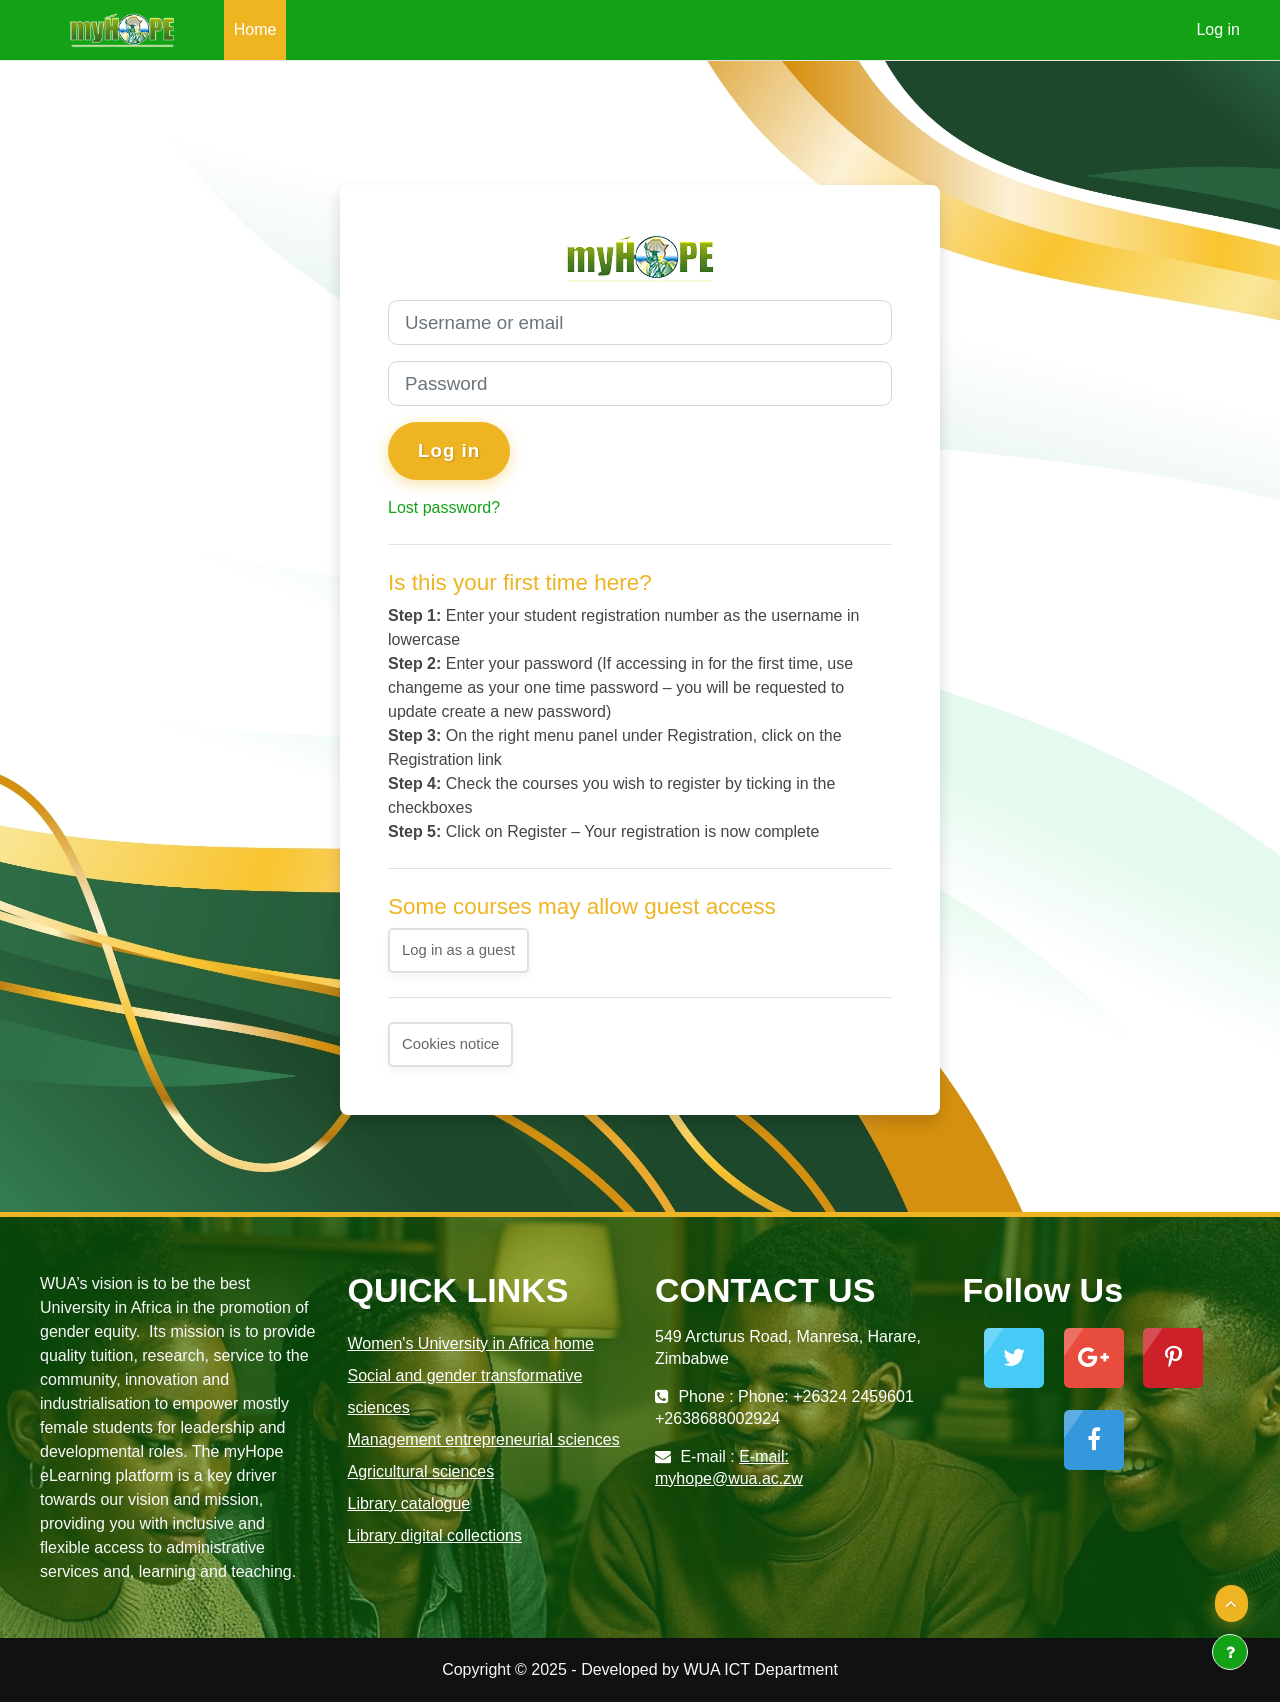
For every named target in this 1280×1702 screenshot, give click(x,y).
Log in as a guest (459, 950)
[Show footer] (1230, 1652)
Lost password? (444, 507)
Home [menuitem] (255, 29)
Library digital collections (435, 1535)
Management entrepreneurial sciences (484, 1439)
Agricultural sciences (421, 1471)
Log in (1218, 29)
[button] (1231, 1604)
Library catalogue (409, 1503)
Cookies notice (451, 1044)
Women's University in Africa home (471, 1343)
